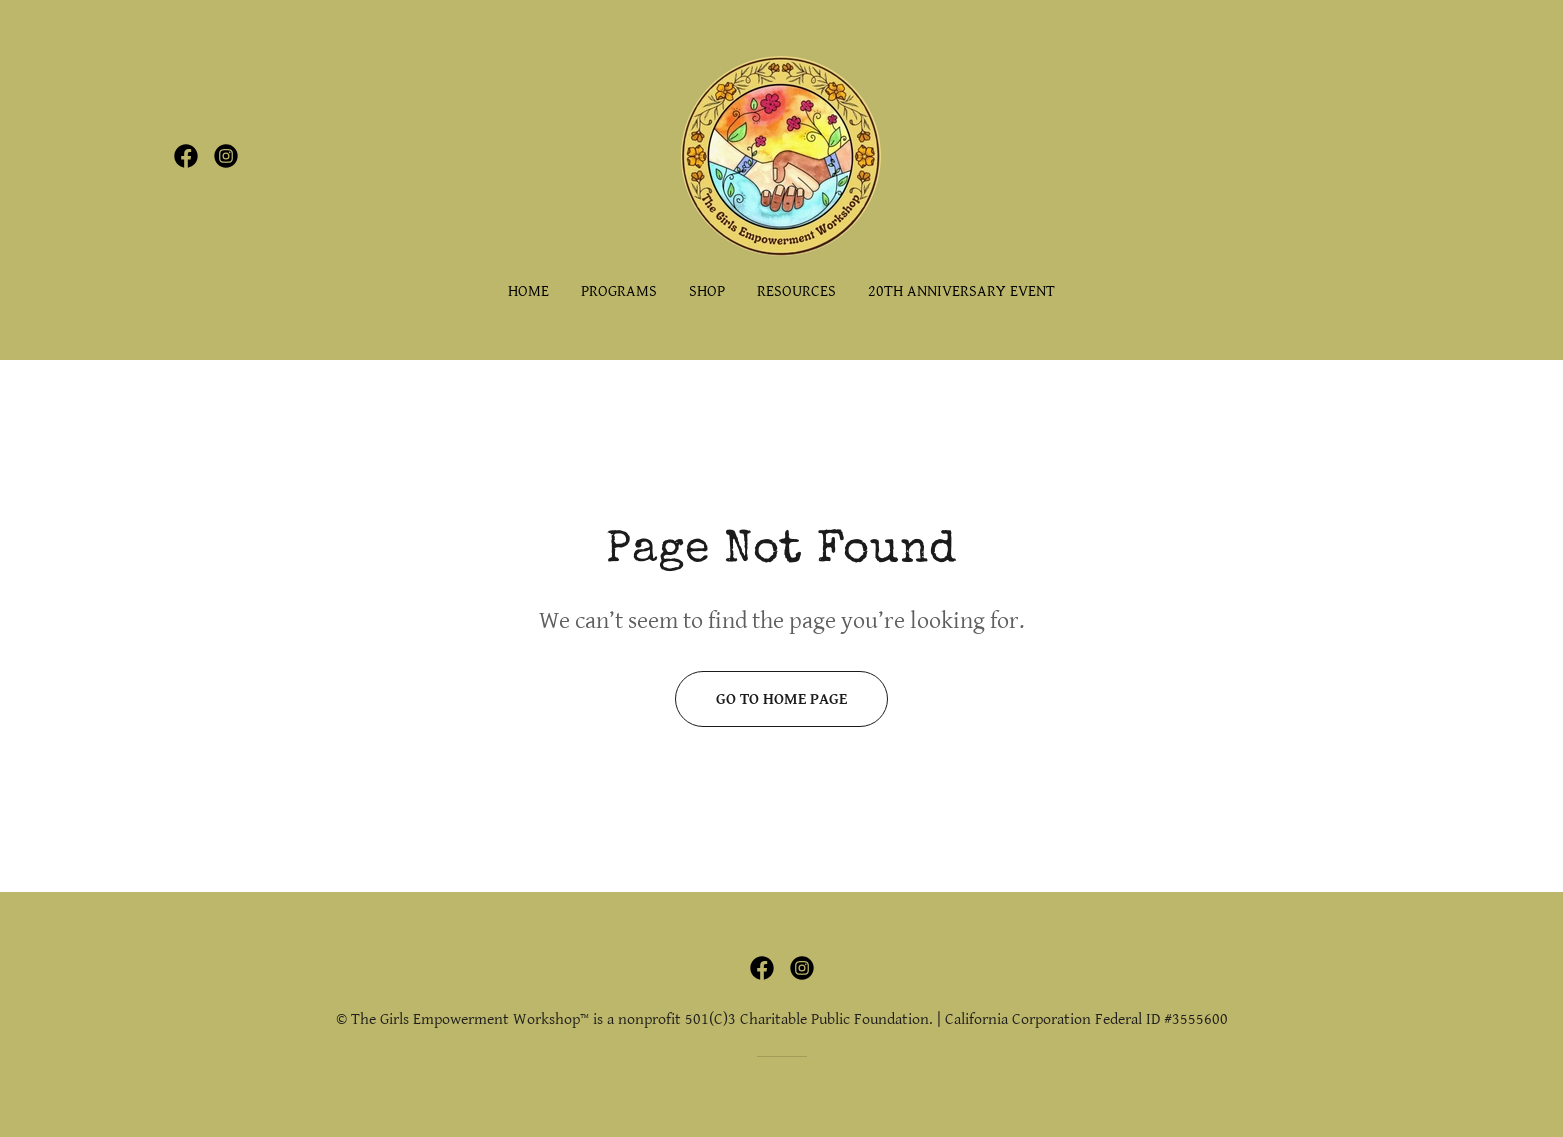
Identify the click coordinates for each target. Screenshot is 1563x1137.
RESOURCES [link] (796, 291)
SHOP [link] (707, 291)
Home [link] (528, 291)
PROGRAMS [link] (619, 291)
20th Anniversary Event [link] (961, 291)
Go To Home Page (781, 699)
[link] (186, 156)
